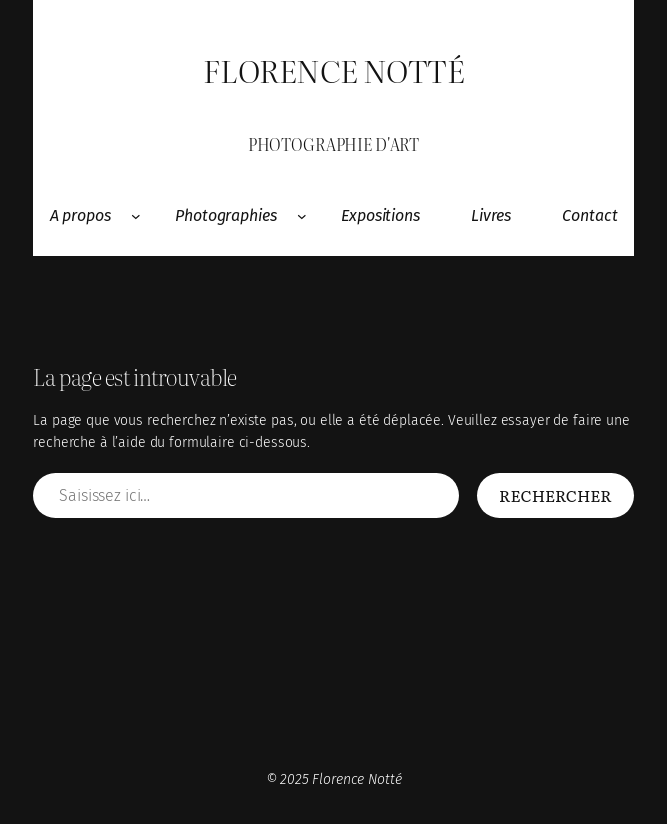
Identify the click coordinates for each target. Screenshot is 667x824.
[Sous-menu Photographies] (302, 216)
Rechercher (555, 495)
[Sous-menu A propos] (136, 216)
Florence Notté (333, 70)
